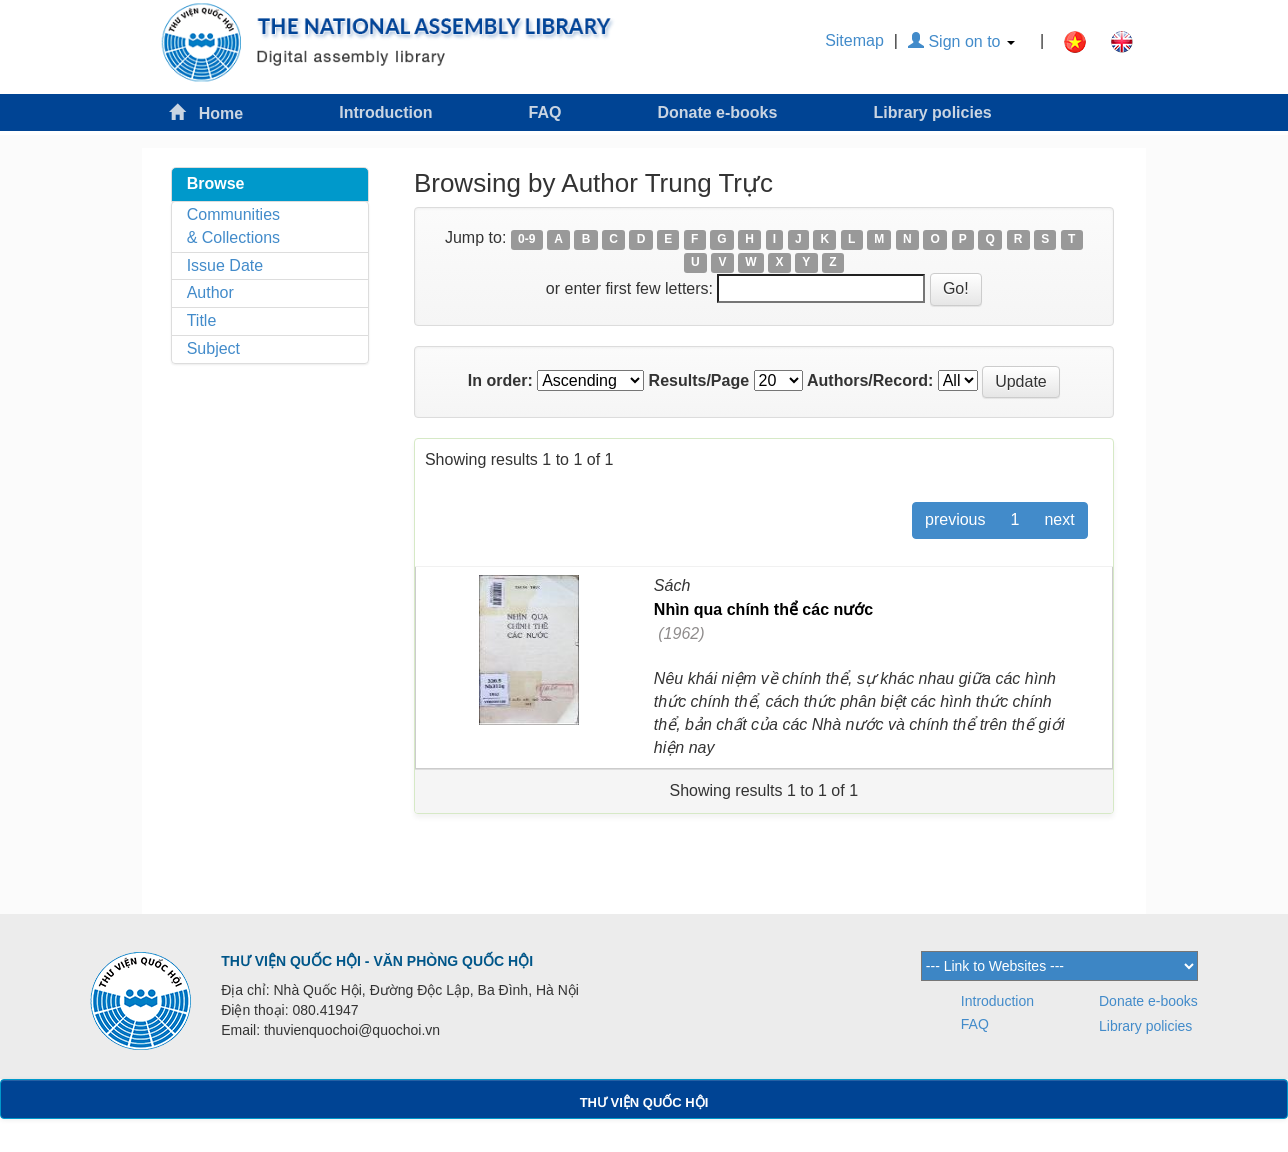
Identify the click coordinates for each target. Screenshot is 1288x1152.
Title (202, 320)
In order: (500, 380)
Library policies (932, 112)
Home (206, 112)
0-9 (526, 239)
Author (210, 292)
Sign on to (961, 41)
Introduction (385, 112)
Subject (213, 348)
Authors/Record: (870, 380)
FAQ (545, 112)
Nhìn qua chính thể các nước (763, 609)
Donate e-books (717, 112)
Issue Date (225, 265)
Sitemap (854, 40)
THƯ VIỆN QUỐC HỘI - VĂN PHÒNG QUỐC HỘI (377, 961)
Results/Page (699, 380)
